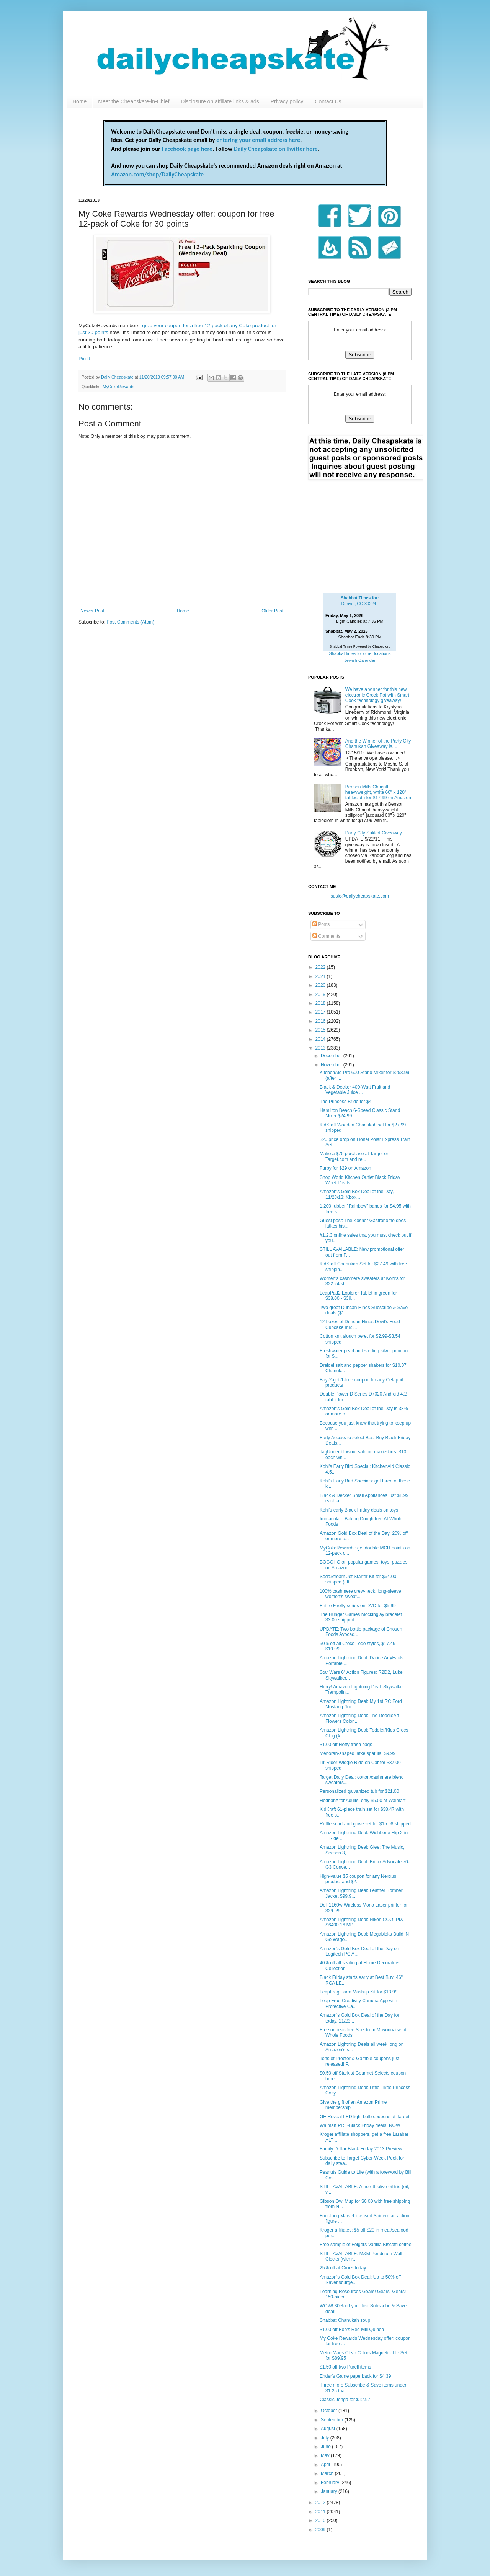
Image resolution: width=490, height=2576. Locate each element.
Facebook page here (187, 148)
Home (79, 101)
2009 (321, 2529)
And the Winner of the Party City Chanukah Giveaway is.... (378, 743)
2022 (321, 967)
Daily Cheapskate (118, 377)
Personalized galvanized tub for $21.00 (359, 1791)
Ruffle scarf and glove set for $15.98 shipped (365, 1824)
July (325, 2438)
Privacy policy (287, 101)
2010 (321, 2520)
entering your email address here (258, 140)
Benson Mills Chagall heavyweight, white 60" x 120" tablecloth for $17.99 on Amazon (378, 792)
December (332, 1055)
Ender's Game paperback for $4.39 (355, 2376)
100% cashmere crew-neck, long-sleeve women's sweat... (360, 1593)
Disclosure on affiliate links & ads (220, 101)
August (328, 2428)
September (333, 2420)
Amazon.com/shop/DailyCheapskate (157, 174)
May (326, 2455)
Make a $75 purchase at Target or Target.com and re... (354, 1156)
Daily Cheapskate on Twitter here (276, 148)
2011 (321, 2511)
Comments (326, 936)
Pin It (84, 358)
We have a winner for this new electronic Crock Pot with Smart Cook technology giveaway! (377, 695)
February (330, 2482)
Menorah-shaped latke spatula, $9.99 (357, 1753)
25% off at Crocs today (343, 2268)
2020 (321, 985)
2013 (321, 1048)
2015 (321, 1030)
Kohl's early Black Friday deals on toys (359, 1510)
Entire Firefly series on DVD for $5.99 (358, 1605)
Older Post (272, 611)
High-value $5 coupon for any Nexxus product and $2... (358, 1879)
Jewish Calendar (359, 660)
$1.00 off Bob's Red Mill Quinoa (352, 2329)
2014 (321, 1039)
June (326, 2446)
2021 (321, 976)
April (326, 2464)
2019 (321, 994)
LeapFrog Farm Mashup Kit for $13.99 (358, 1992)
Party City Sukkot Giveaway (373, 833)
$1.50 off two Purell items (345, 2367)
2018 (321, 1003)
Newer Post (92, 611)
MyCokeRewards (118, 386)
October (329, 2410)
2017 (321, 1012)
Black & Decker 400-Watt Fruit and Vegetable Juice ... (355, 1089)
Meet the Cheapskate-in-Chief (133, 101)
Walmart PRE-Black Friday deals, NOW (360, 2125)
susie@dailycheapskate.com (360, 896)
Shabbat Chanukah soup (345, 2320)
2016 (321, 1021)
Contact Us (328, 101)
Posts (321, 924)
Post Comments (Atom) (130, 622)
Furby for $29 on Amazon (345, 1168)
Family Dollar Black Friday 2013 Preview (361, 2149)
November (332, 1065)
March (328, 2473)
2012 (321, 2502)
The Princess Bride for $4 (345, 1101)
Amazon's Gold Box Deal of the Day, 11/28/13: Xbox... (357, 1194)
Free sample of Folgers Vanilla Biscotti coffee (366, 2244)
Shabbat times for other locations (360, 653)
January (329, 2491)
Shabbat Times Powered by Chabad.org (359, 646)
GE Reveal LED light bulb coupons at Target (365, 2116)
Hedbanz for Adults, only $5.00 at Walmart (362, 1800)
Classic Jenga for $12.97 (345, 2399)
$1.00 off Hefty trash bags (346, 1744)
